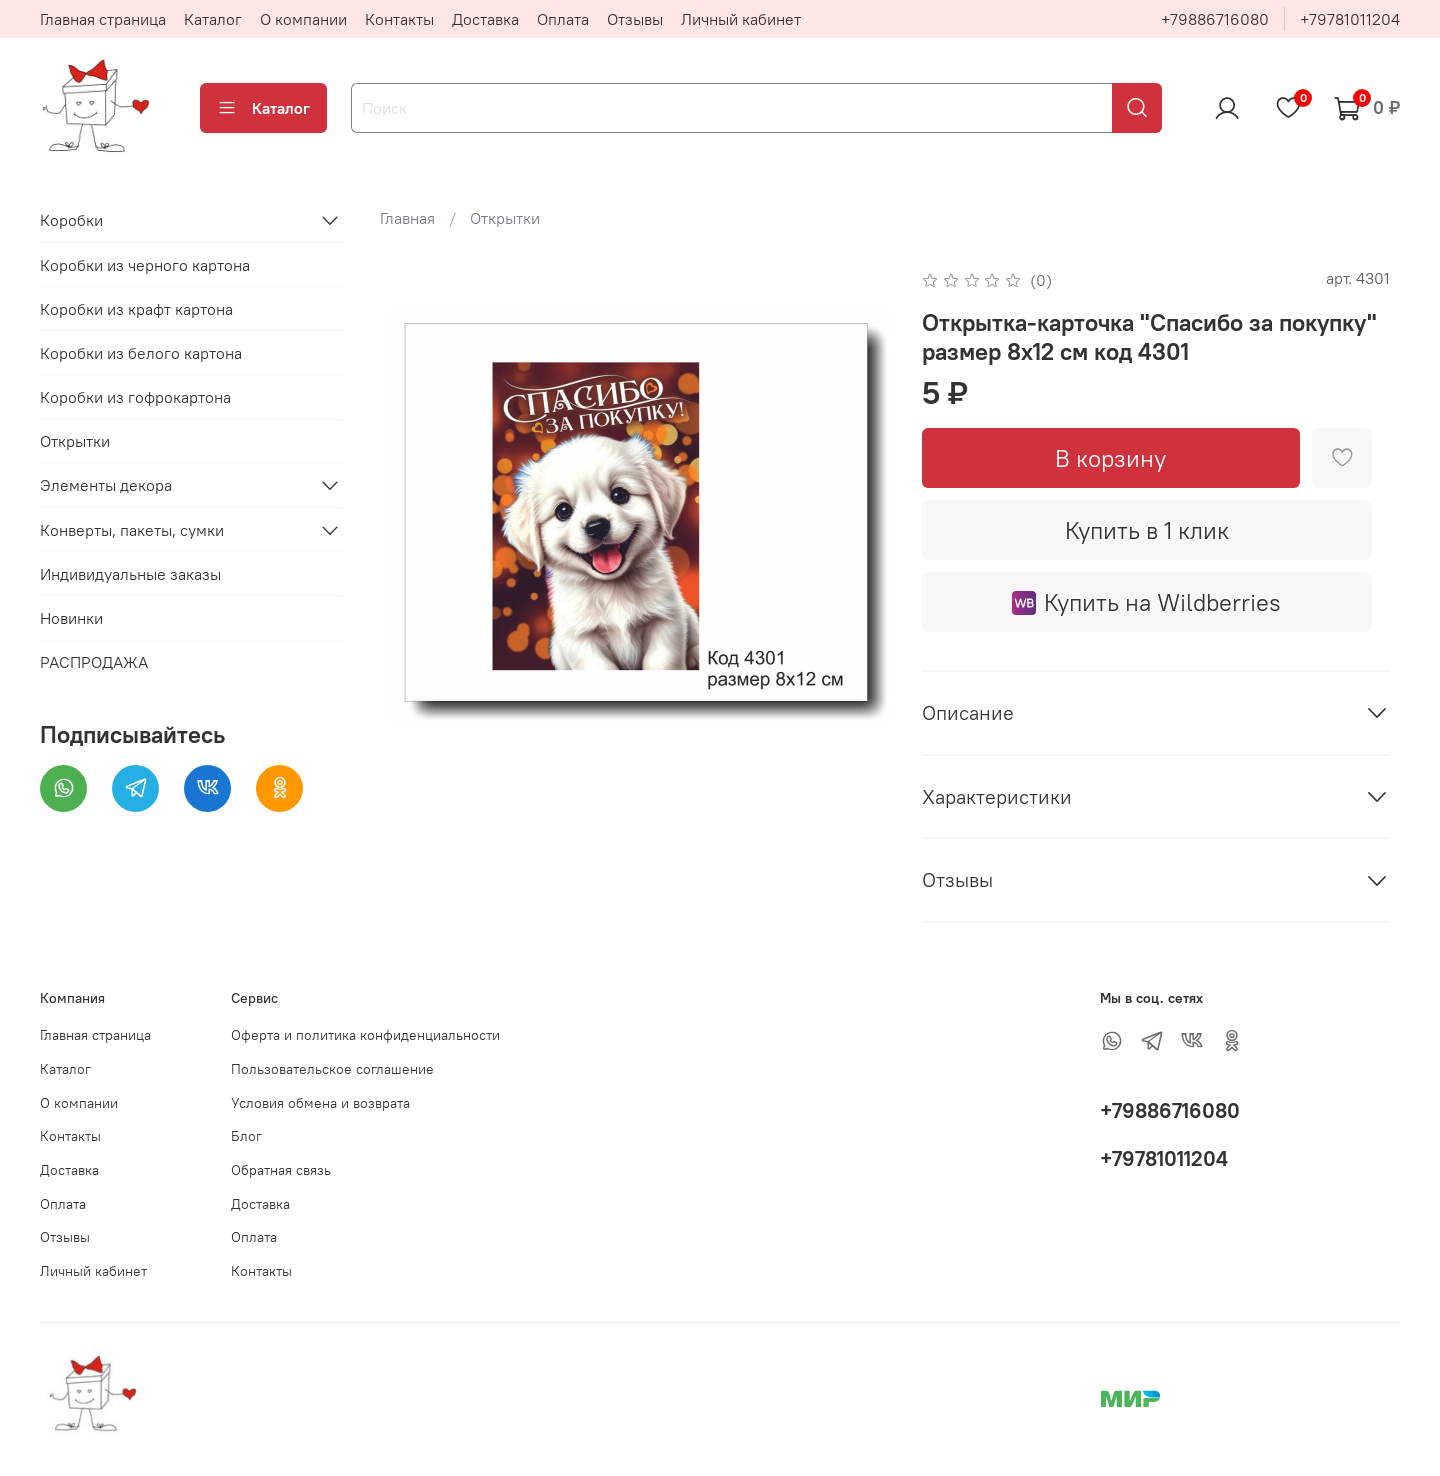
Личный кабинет (741, 19)
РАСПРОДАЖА (94, 662)
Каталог (213, 19)
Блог (246, 1136)
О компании (303, 19)
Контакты (399, 19)
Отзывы (635, 19)
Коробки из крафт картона (136, 309)
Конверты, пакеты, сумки (132, 530)
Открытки (505, 218)
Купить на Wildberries (1146, 602)
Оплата (563, 19)
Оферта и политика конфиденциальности (365, 1035)
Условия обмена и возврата (320, 1103)
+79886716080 (1215, 19)
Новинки (71, 618)
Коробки (71, 220)
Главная (407, 218)
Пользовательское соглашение (332, 1069)
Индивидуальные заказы (130, 574)
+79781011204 (1350, 19)
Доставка (485, 19)
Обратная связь (281, 1170)
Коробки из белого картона (141, 353)
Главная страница (103, 19)
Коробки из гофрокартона (135, 397)
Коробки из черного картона (145, 265)
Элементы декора (106, 485)
